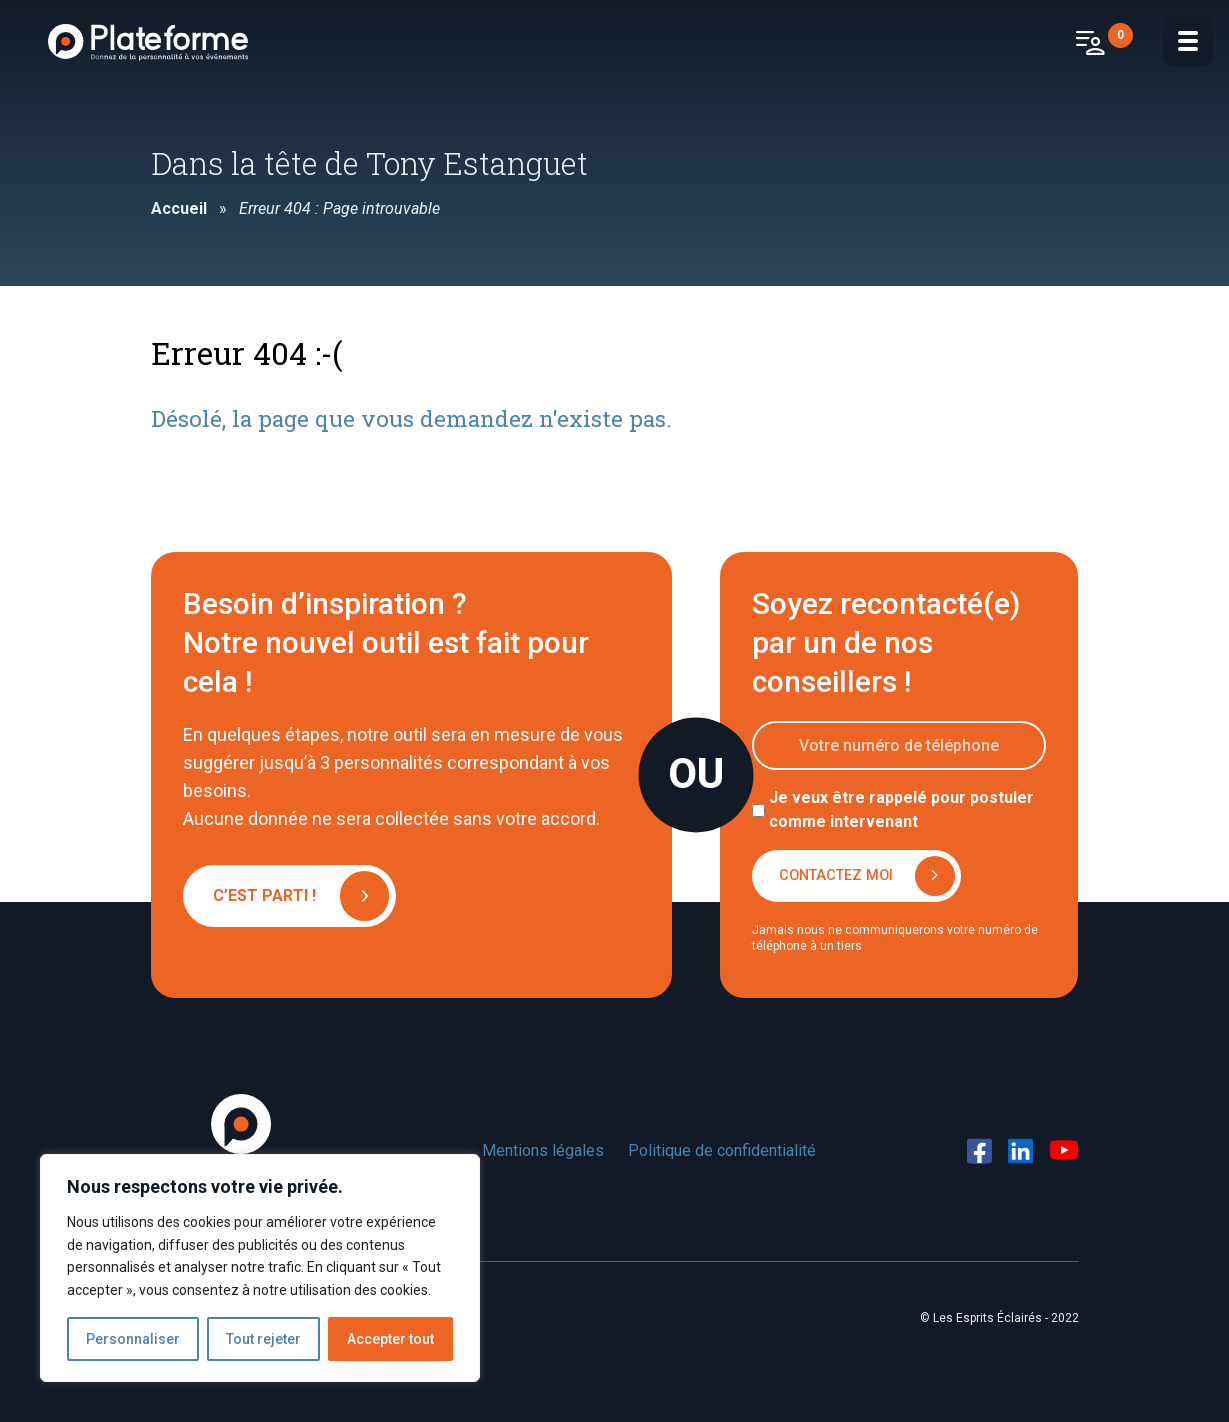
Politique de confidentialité (722, 1150)
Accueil (179, 208)
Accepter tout (390, 1339)
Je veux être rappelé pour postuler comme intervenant (901, 809)
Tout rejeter (263, 1339)
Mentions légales (543, 1150)
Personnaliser (133, 1339)
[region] (260, 1268)
